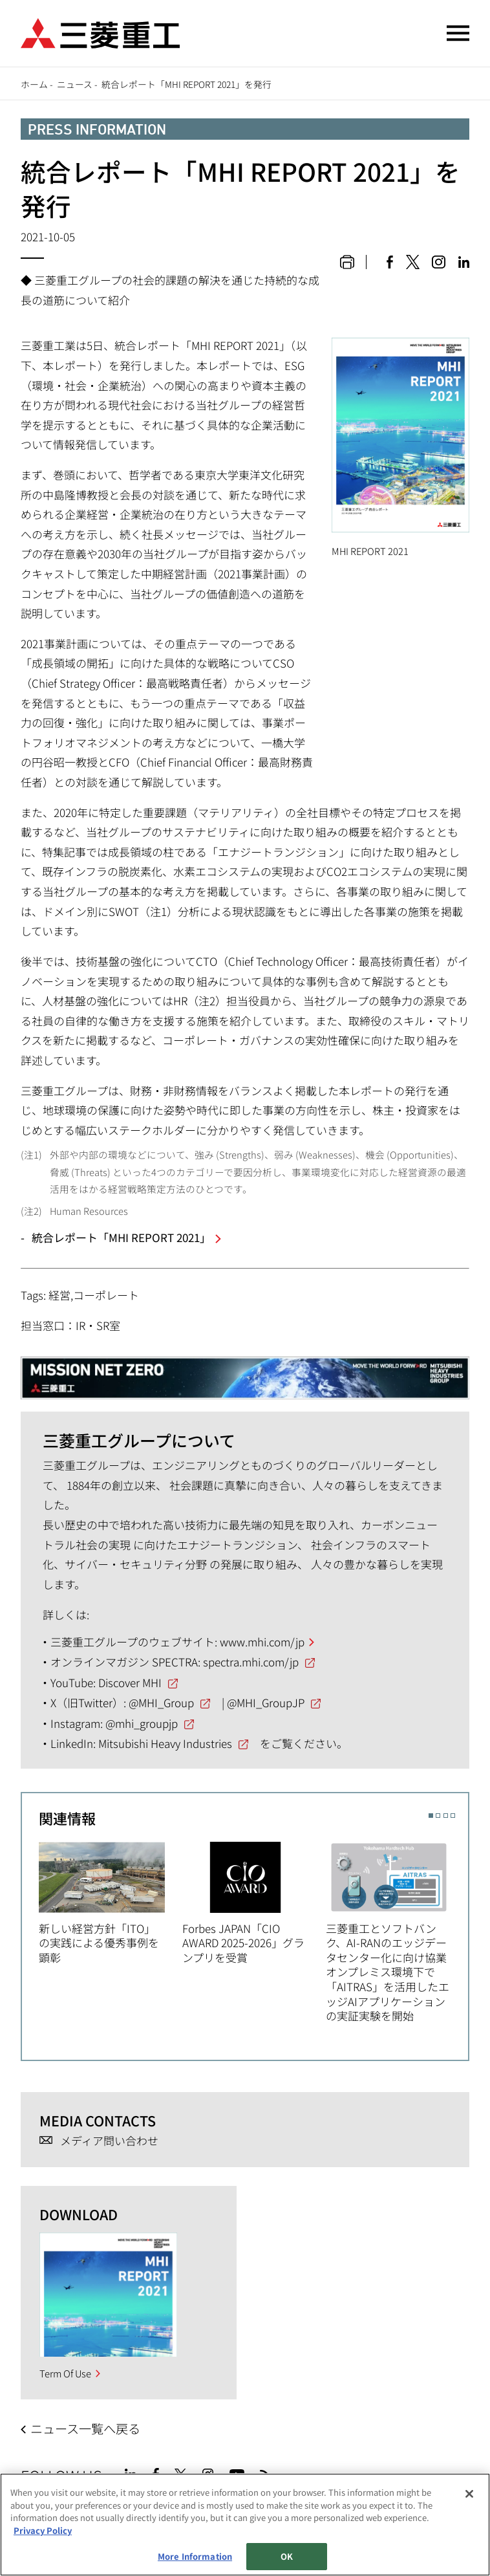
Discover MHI (130, 1682)
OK (287, 2556)
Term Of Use (65, 2373)
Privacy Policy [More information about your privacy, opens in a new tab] (43, 2530)
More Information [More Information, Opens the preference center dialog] (195, 2556)
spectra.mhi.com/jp (251, 1662)
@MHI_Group (161, 1702)
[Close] (469, 2494)
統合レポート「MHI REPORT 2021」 (121, 1237)
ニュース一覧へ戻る (85, 2428)
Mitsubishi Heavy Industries (165, 1743)
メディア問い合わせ (109, 2141)
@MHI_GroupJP (265, 1702)
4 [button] (453, 1815)
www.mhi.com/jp (262, 1641)
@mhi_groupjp (141, 1723)
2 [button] (438, 1815)
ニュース (74, 84)
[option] (110, 1901)
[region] (245, 2524)
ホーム (34, 84)
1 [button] (431, 1815)
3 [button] (445, 1815)
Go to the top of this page (454, 2472)
